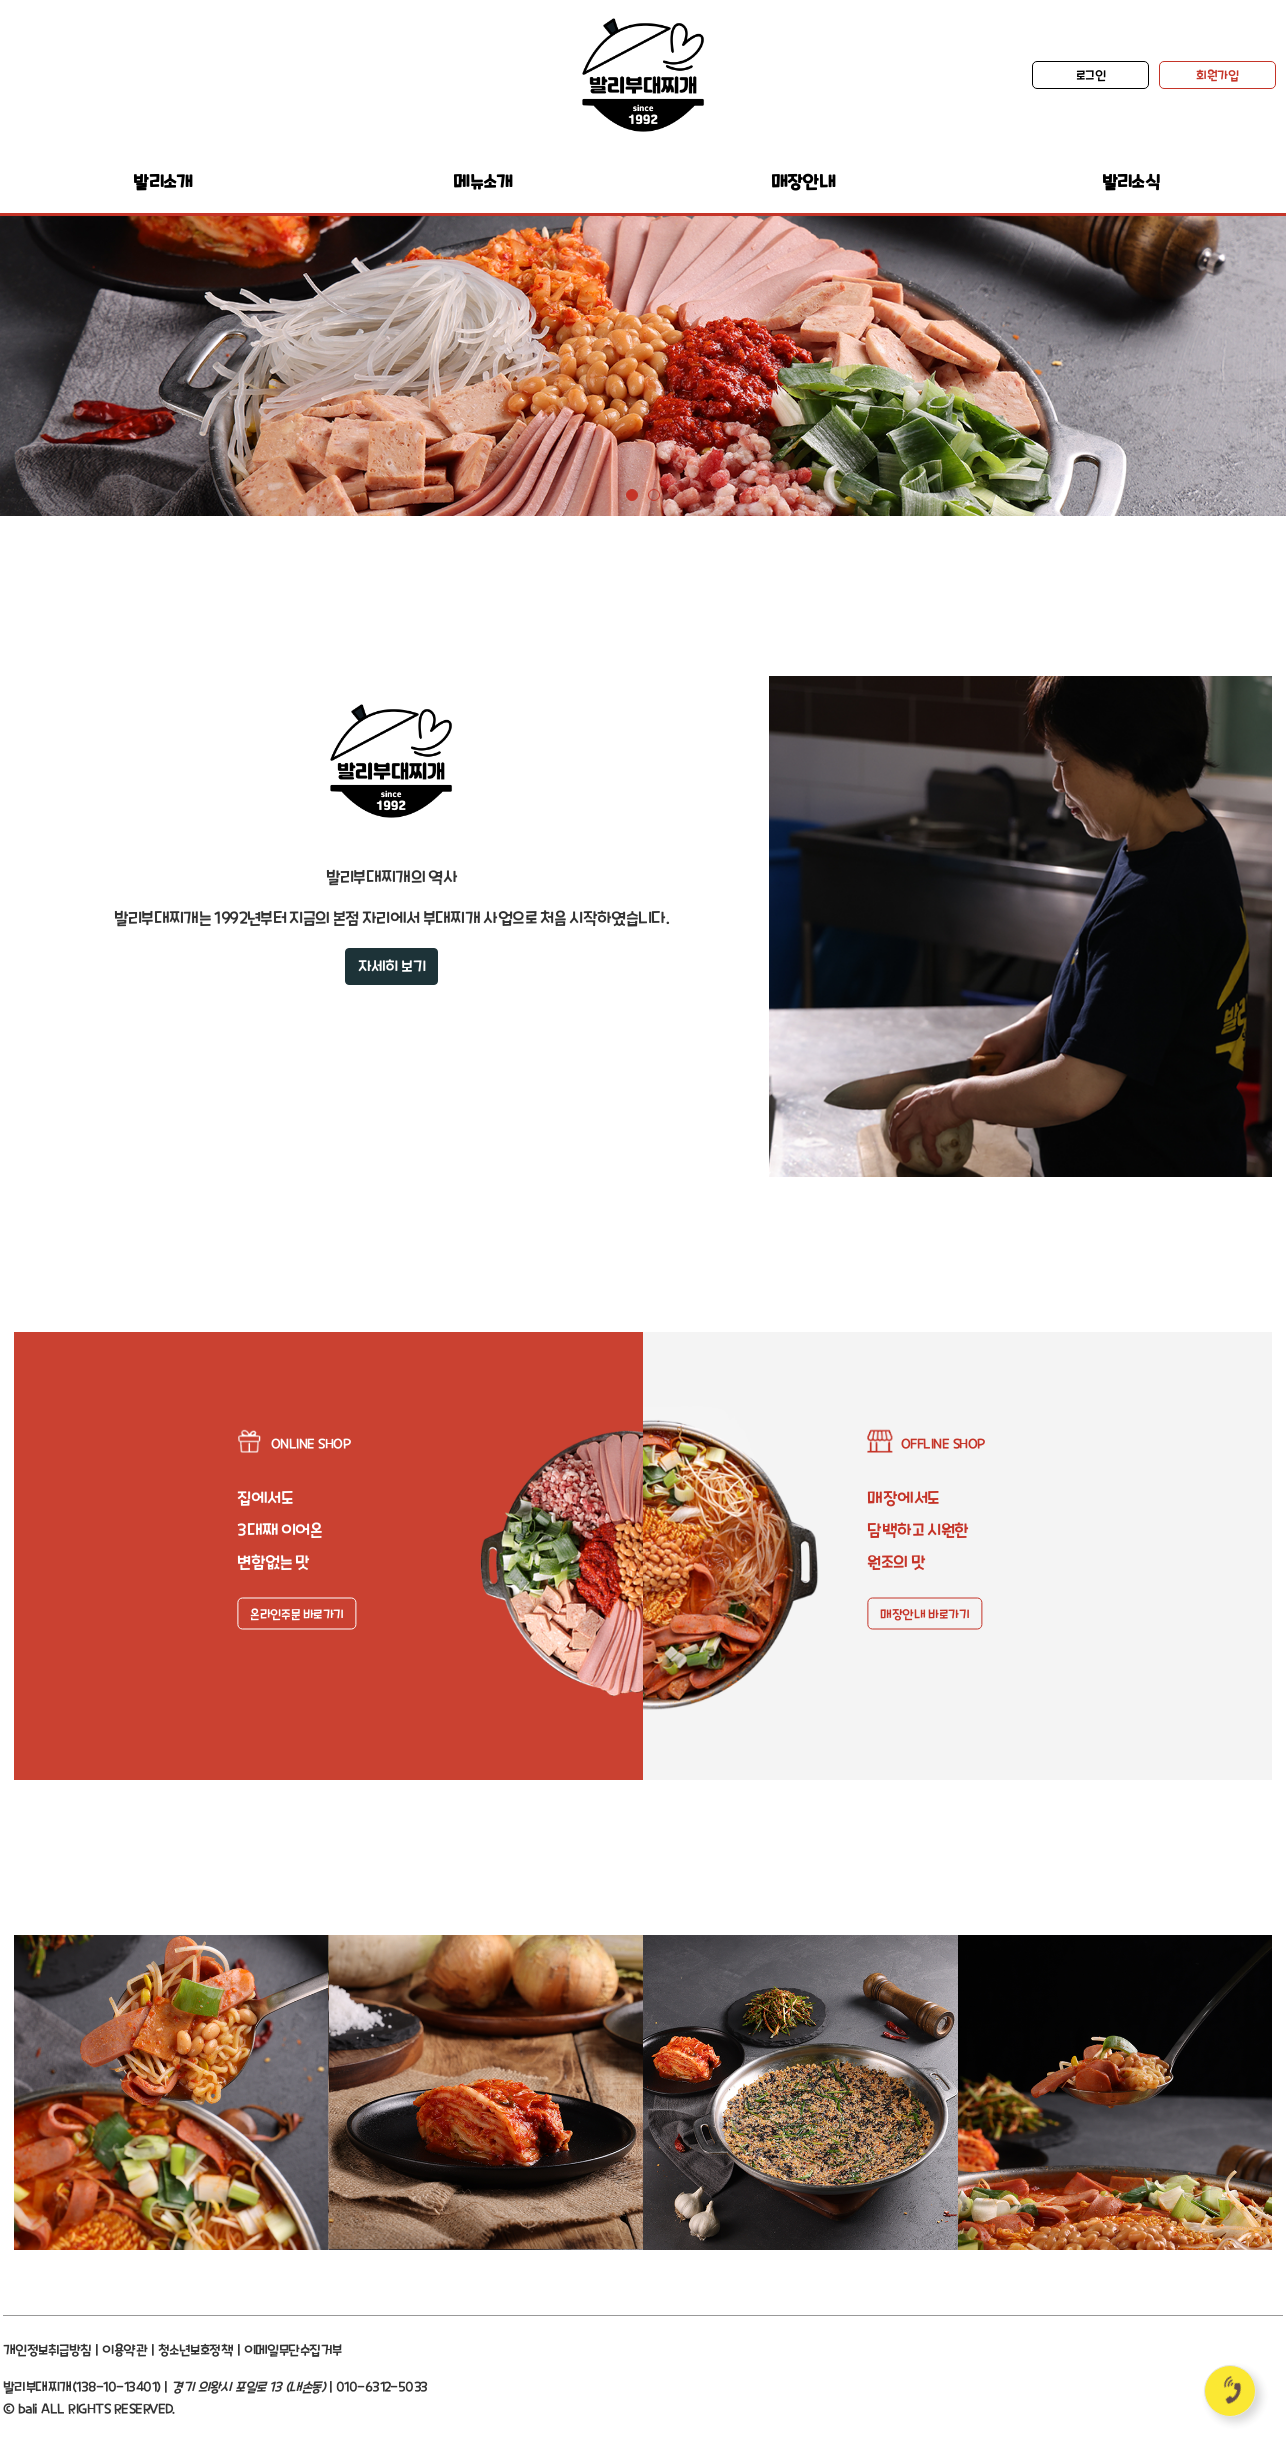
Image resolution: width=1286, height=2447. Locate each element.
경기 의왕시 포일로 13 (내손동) (248, 2386)
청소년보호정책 (195, 2349)
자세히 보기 (391, 966)
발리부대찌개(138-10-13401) (82, 2386)
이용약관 (124, 2349)
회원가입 (1217, 75)
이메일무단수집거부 (293, 2349)
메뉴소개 (482, 181)
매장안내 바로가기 (924, 1614)
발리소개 (162, 181)
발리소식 (1130, 181)
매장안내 (803, 181)
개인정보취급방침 (47, 2349)
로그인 (1091, 75)
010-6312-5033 (382, 2386)
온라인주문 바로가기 (296, 1614)
